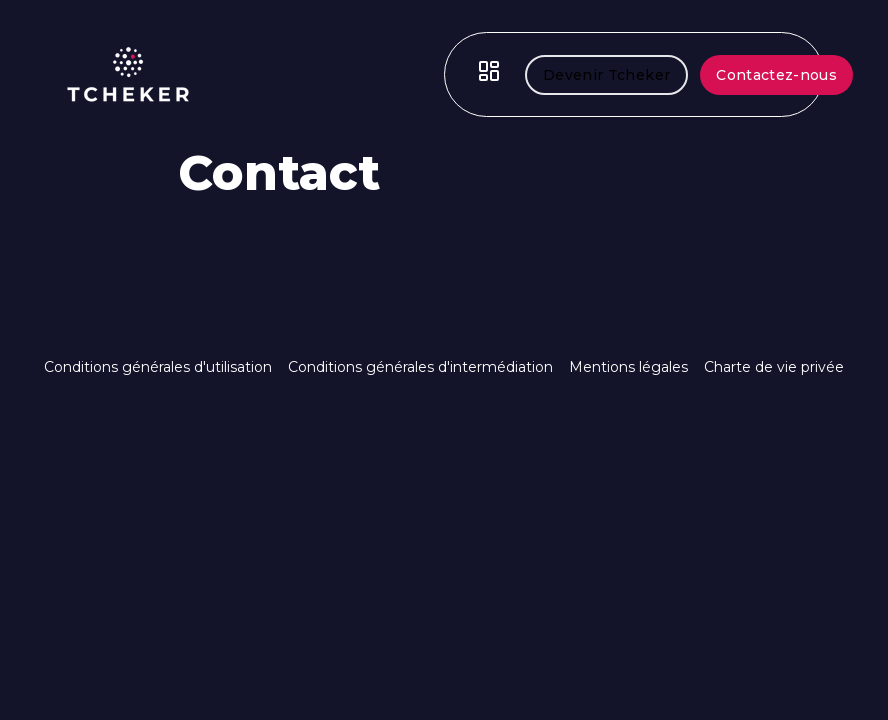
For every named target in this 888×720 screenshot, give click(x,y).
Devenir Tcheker (606, 75)
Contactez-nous (776, 75)
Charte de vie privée (774, 367)
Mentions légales (628, 367)
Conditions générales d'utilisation (158, 367)
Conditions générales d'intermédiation (420, 367)
